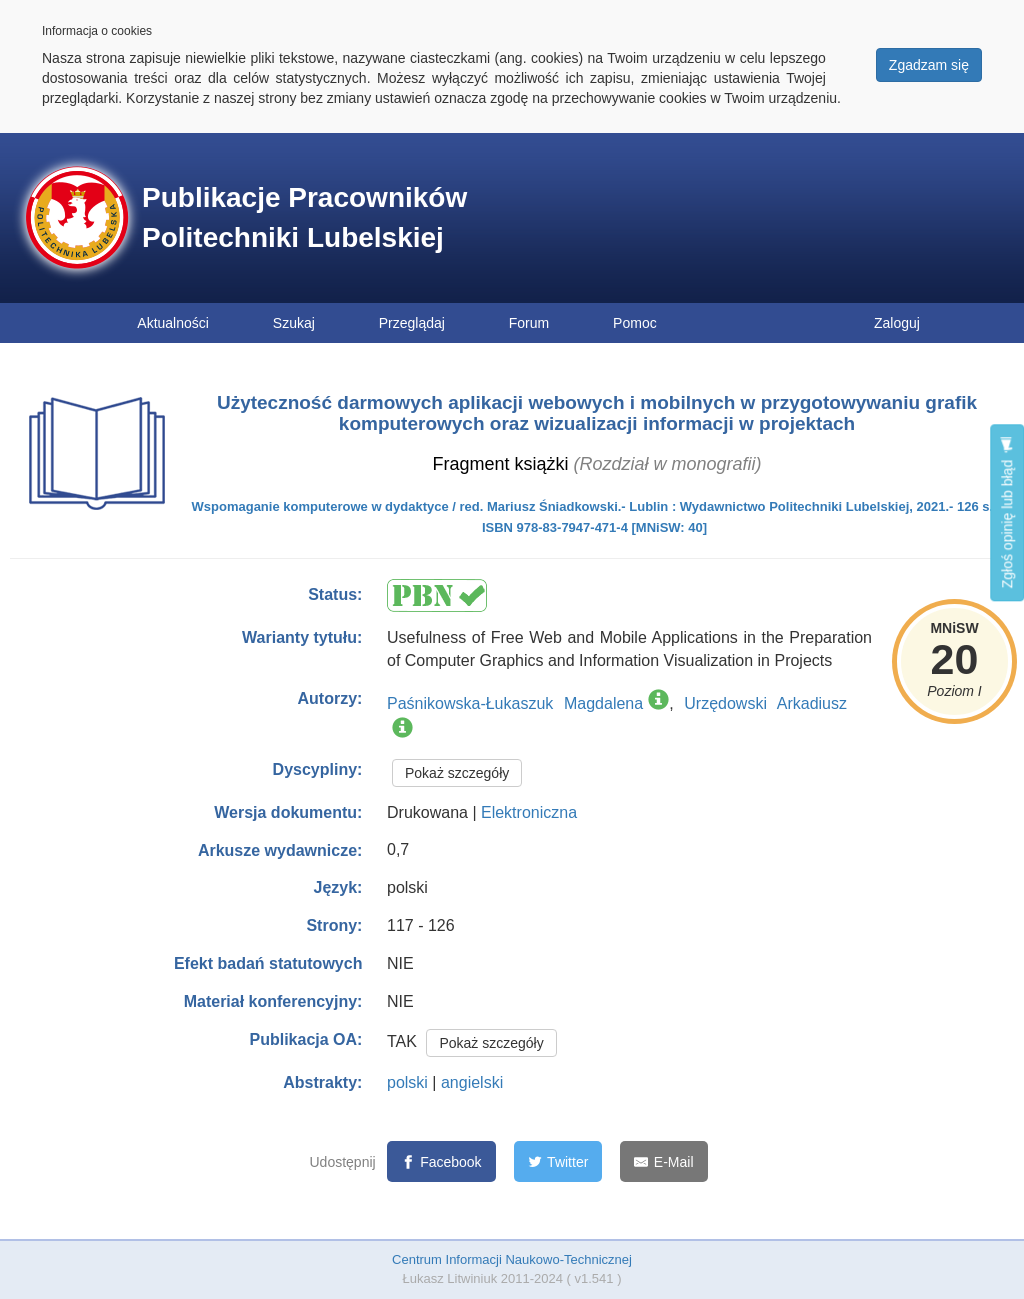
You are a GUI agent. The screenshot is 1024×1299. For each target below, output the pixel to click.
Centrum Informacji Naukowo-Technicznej (512, 1259)
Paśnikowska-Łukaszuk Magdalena (515, 703)
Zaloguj (897, 323)
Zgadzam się (929, 65)
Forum (529, 323)
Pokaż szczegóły (457, 773)
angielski (472, 1082)
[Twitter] (558, 1161)
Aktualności (173, 323)
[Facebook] (441, 1161)
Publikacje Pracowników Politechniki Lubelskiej (304, 217)
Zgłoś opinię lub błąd (1007, 512)
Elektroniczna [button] (529, 812)
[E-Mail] (663, 1161)
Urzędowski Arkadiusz (765, 703)
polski (407, 1082)
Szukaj (294, 323)
